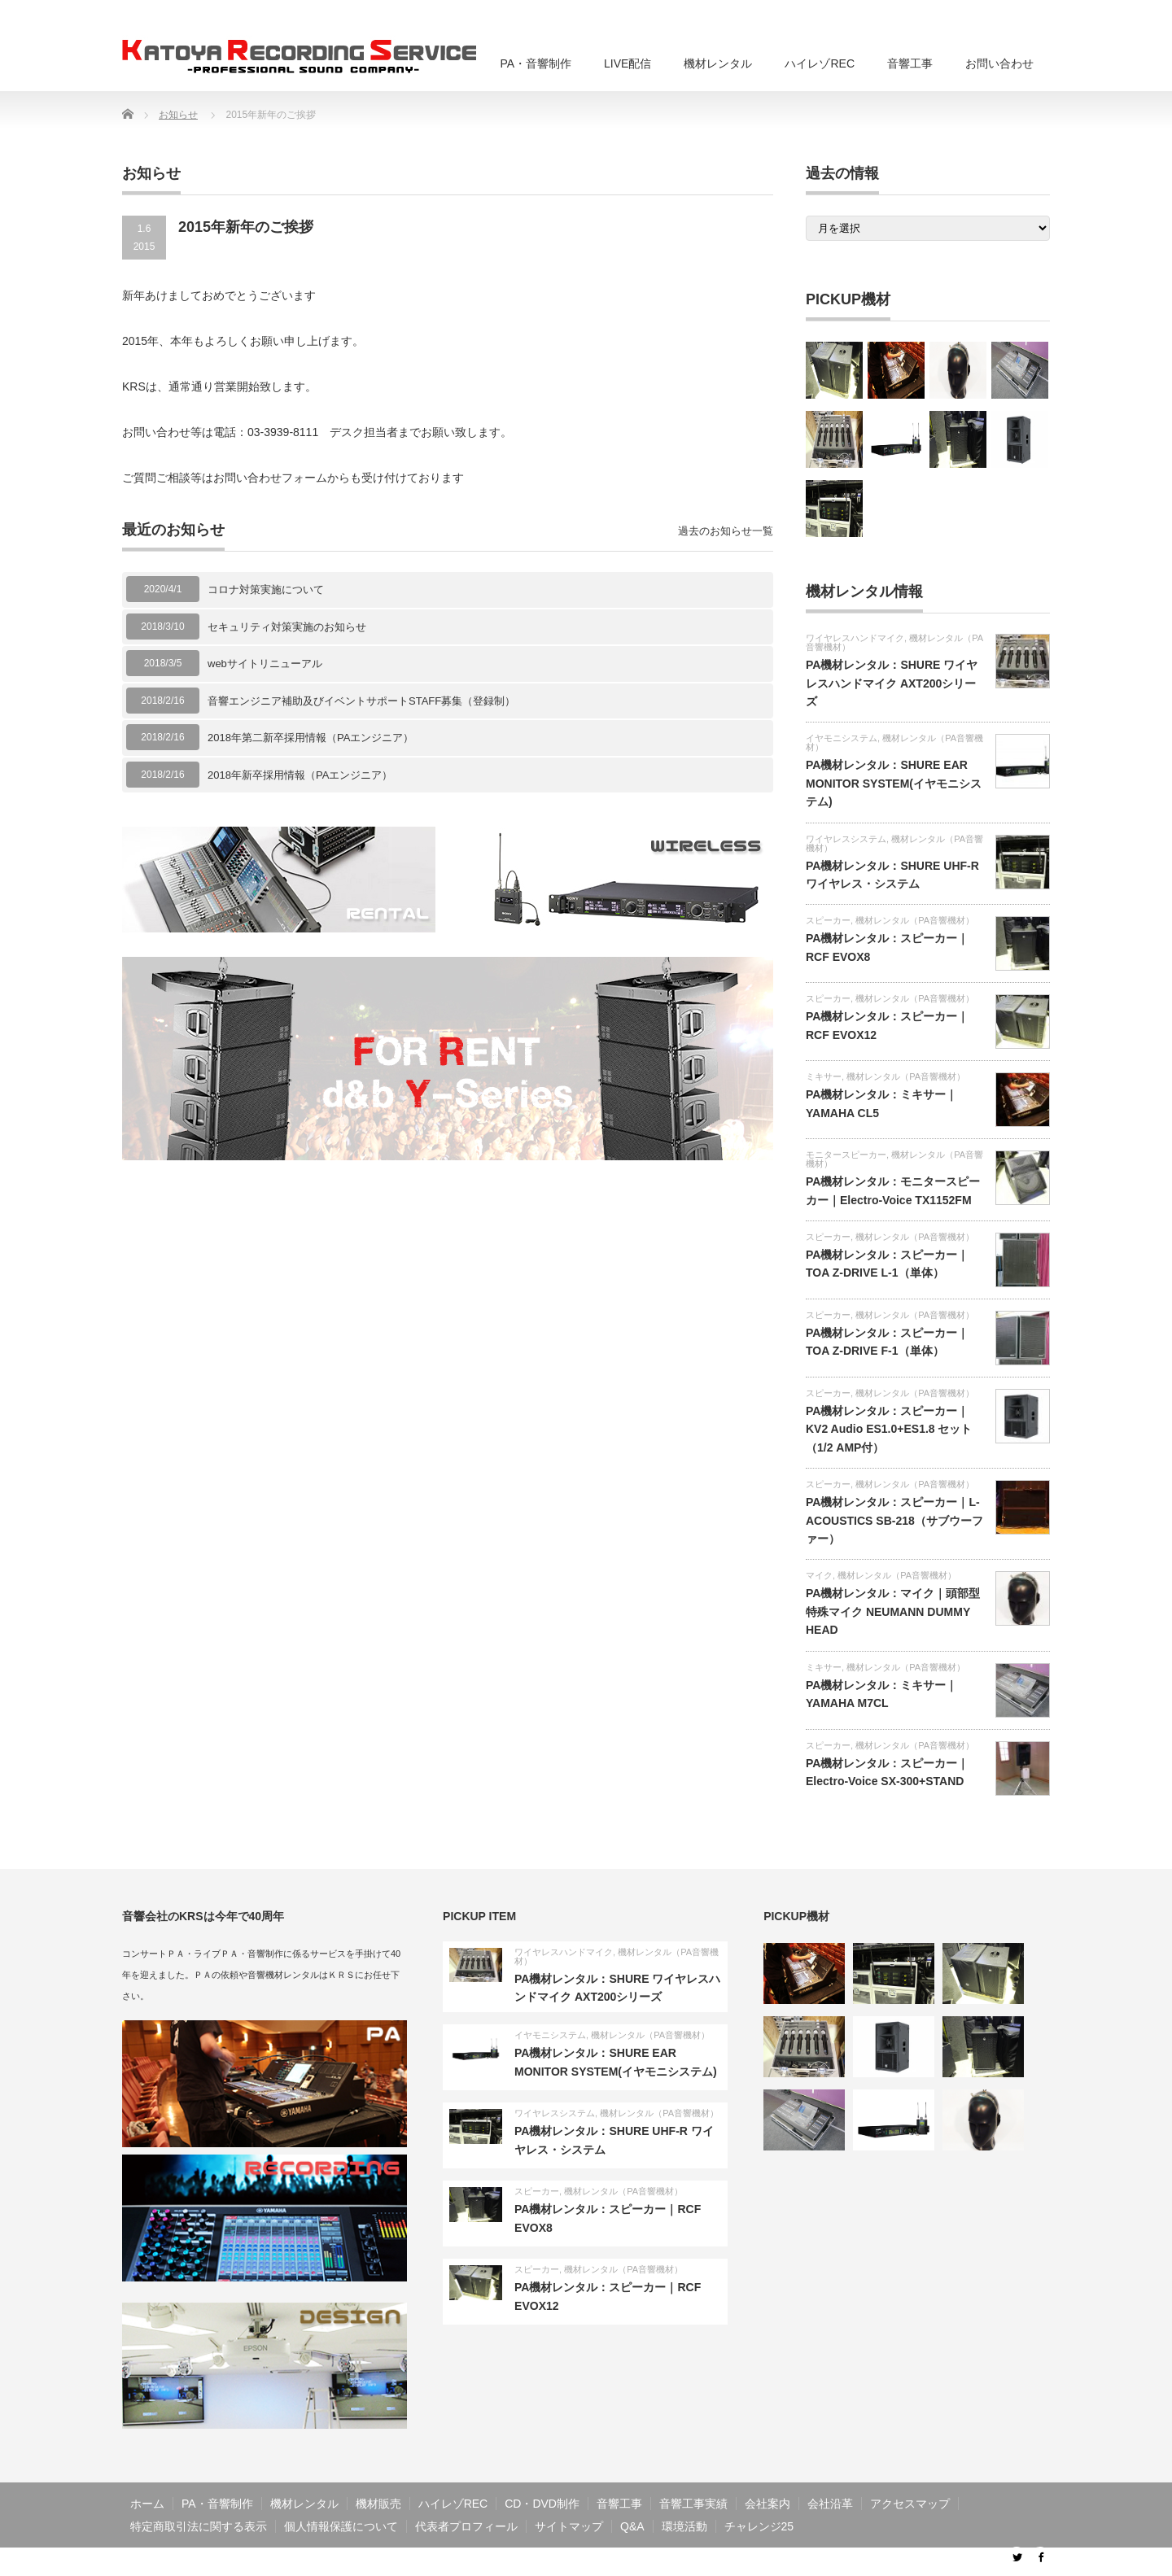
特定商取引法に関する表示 (198, 2526)
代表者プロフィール (466, 2526)
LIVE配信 (627, 63)
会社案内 (767, 2503)
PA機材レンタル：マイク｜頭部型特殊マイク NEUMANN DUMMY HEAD (893, 1611)
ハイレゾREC (820, 63)
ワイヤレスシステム (846, 839)
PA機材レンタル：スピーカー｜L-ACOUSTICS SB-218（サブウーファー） (894, 1520)
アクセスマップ (910, 2503)
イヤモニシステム (841, 738)
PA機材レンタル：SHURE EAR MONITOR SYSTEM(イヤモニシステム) (894, 783)
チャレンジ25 (759, 2526)
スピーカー (828, 920)
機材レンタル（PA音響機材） (894, 742)
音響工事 (910, 63)
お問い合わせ (999, 63)
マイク (819, 1575)
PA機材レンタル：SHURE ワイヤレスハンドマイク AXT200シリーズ (891, 683)
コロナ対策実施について (266, 589)
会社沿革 (830, 2503)
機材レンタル (718, 63)
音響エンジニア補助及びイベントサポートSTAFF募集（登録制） (361, 701)
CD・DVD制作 (542, 2503)
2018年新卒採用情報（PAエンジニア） (300, 775)
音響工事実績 (693, 2503)
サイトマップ (569, 2526)
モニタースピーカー (846, 1154)
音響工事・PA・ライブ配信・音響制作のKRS (875, 2561)
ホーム (147, 2503)
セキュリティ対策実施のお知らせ (287, 627)
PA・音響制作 (535, 63)
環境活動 (684, 2526)
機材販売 (378, 2503)
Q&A (632, 2526)
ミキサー (824, 1076)
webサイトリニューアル (265, 663)
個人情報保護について (341, 2526)
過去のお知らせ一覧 (725, 531)
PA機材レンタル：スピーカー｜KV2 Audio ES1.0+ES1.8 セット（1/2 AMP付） (889, 1429)
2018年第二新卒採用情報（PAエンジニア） (310, 737)
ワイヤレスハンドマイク (855, 638)
